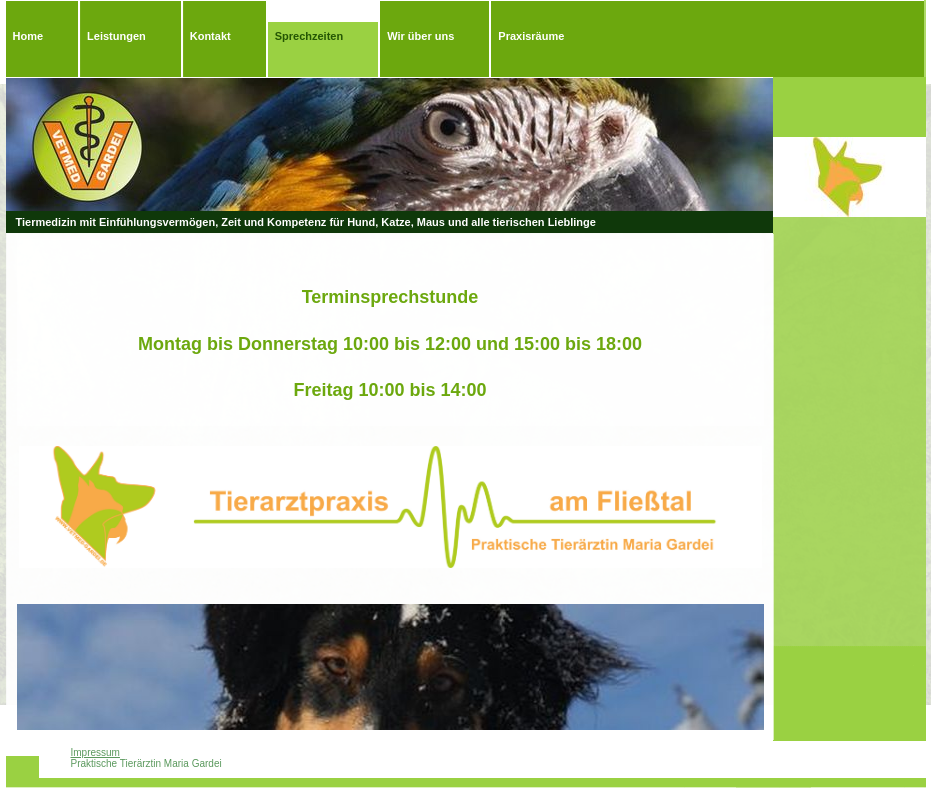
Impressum (95, 752)
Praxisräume (531, 36)
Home (28, 36)
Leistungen (116, 36)
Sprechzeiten (309, 36)
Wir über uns (420, 36)
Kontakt (210, 36)
